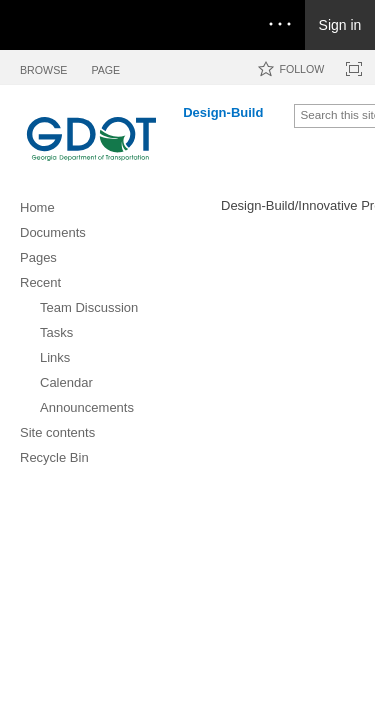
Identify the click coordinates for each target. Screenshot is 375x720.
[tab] (43, 66)
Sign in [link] (340, 25)
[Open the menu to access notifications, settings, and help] (280, 25)
